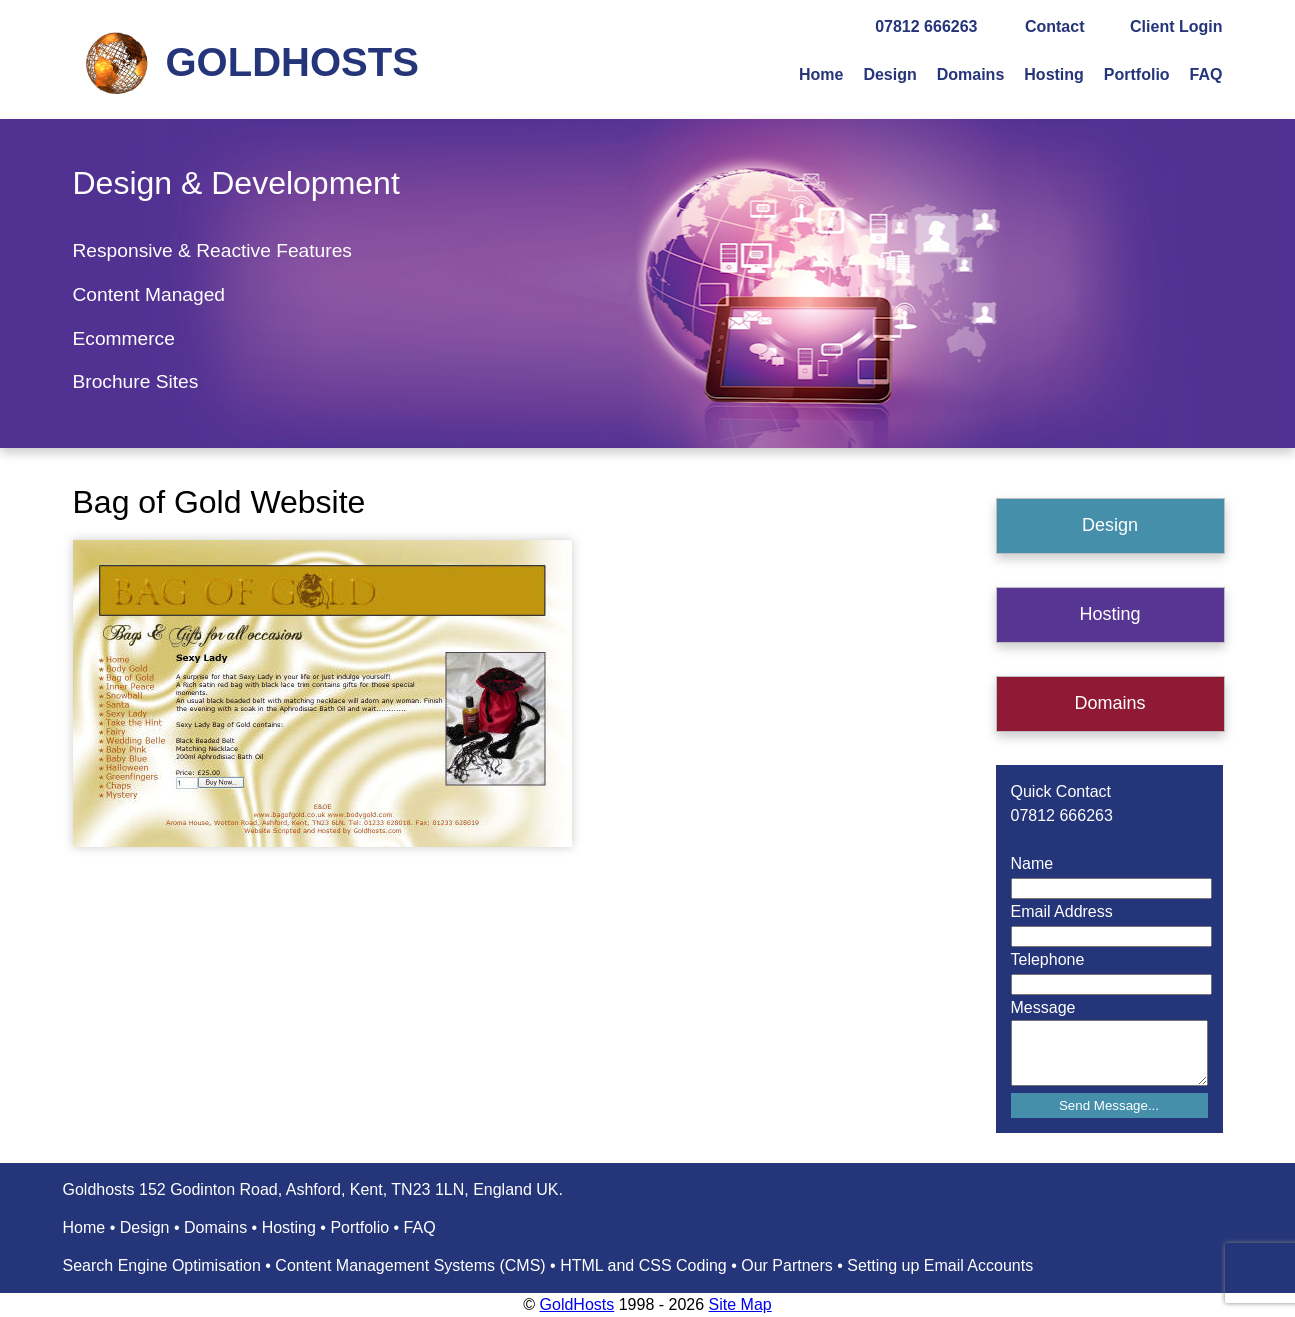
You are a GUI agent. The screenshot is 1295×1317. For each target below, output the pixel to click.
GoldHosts (577, 1304)
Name (1032, 863)
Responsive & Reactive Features (212, 250)
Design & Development (236, 183)
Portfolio (1137, 74)
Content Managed (149, 294)
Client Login (1176, 26)
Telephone (1048, 959)
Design (889, 74)
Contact (1055, 26)
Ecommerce (124, 338)
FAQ (1206, 74)
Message (1043, 1007)
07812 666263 (926, 26)
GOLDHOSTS (292, 62)
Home (821, 74)
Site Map (740, 1304)
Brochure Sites (136, 381)
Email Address (1062, 911)
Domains (971, 74)
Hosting (1054, 74)
